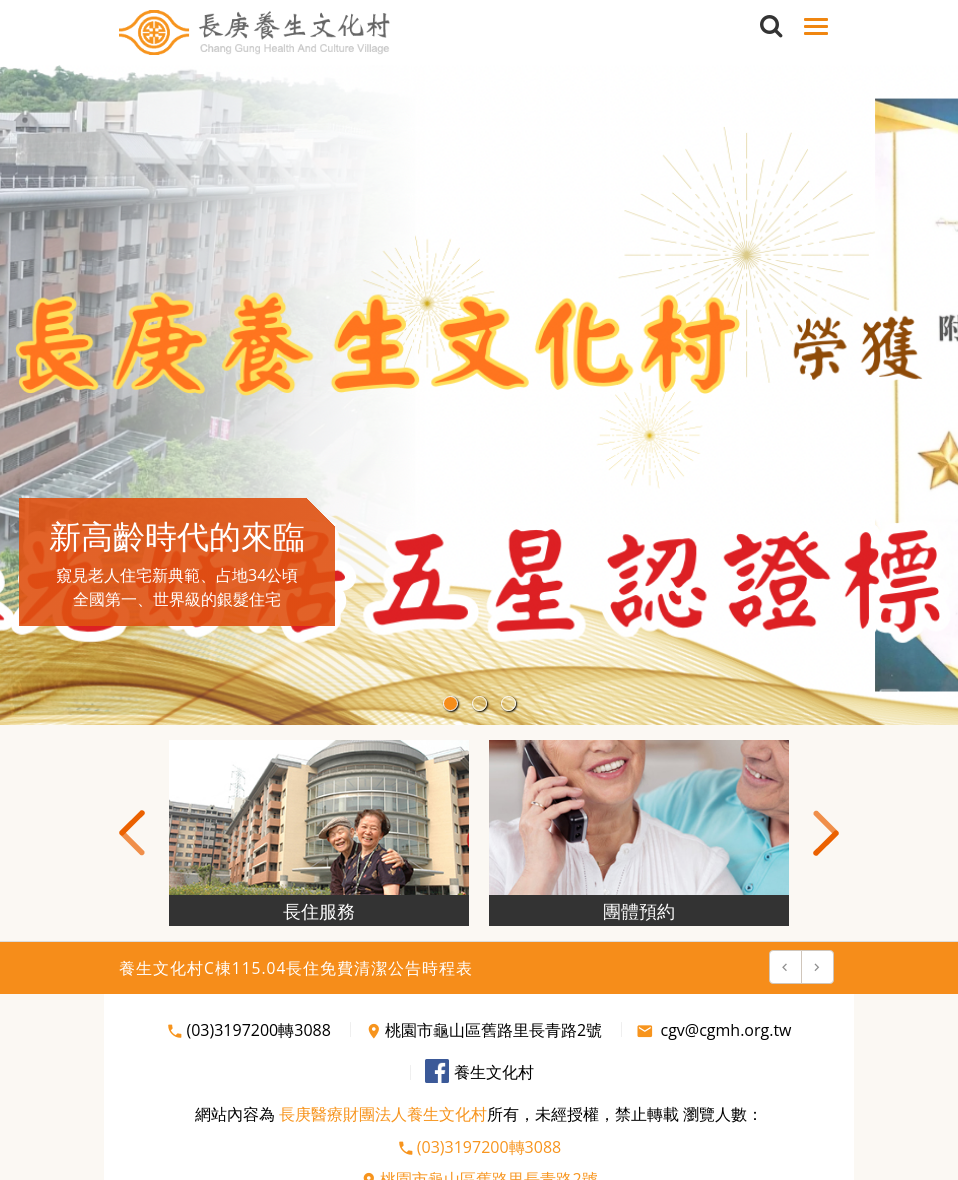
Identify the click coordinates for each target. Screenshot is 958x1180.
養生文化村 (479, 1072)
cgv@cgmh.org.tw (713, 1030)
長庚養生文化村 (254, 32)
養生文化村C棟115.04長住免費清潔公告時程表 (296, 968)
